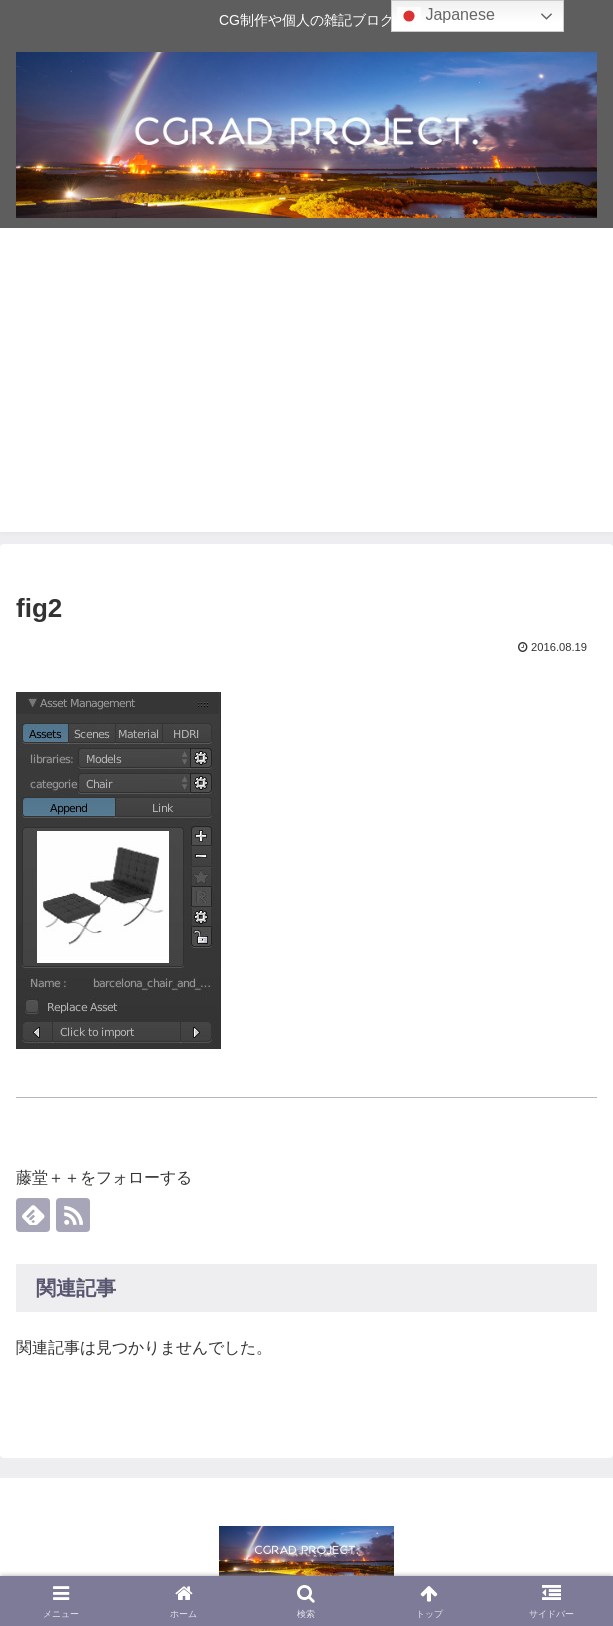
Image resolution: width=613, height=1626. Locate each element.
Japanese (446, 16)
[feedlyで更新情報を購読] (33, 1215)
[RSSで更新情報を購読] (73, 1215)
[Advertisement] (306, 392)
